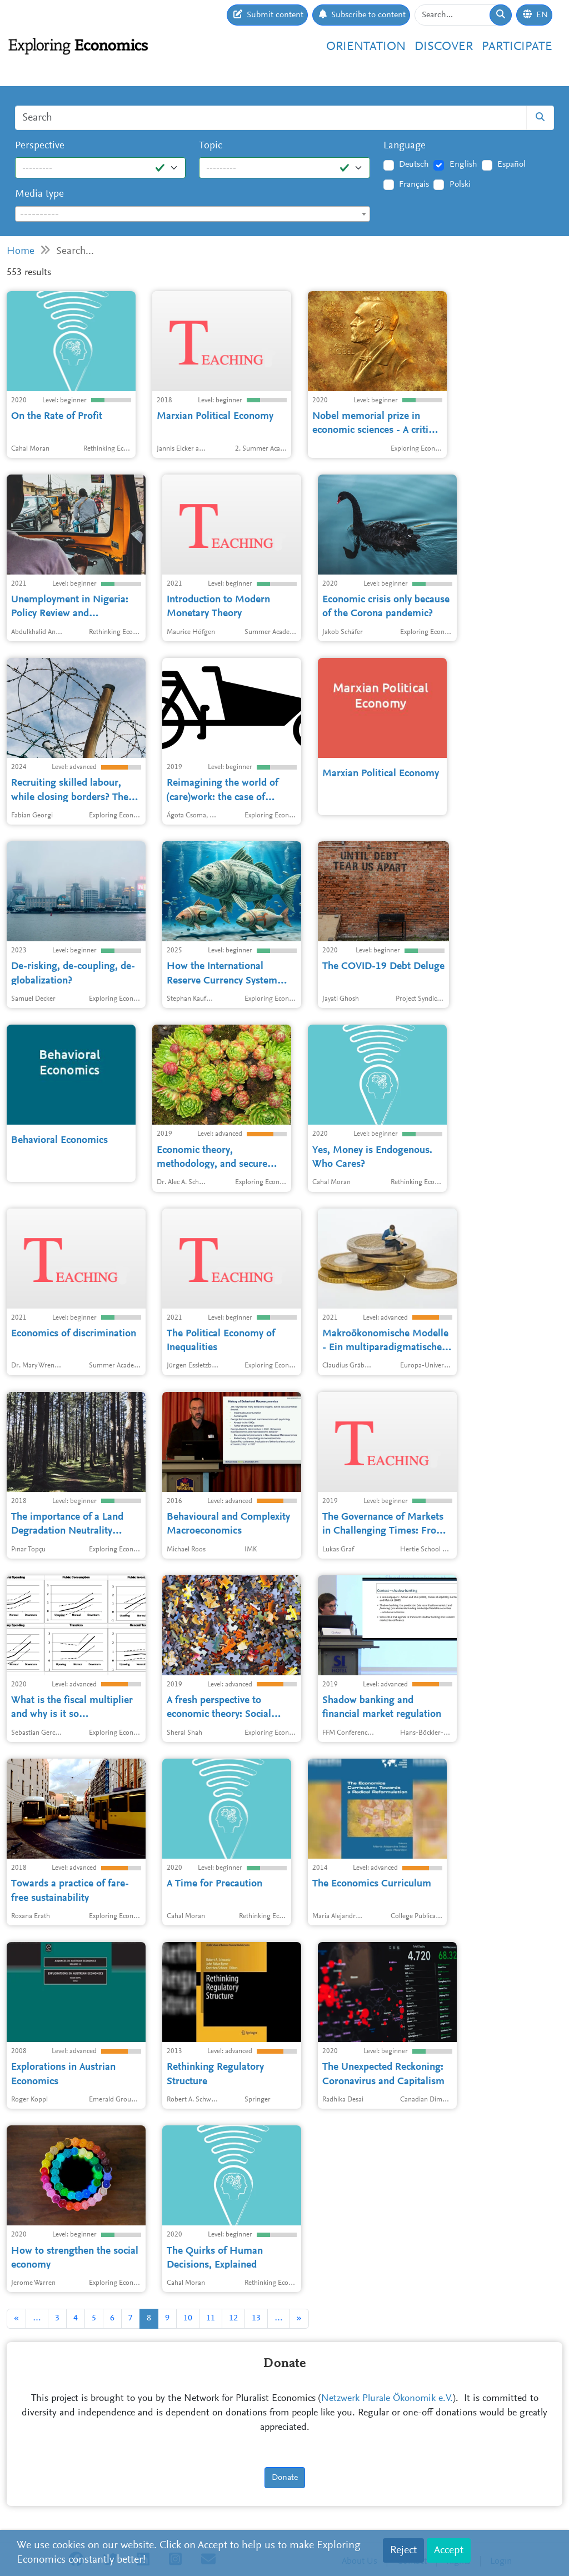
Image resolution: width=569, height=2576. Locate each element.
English (463, 164)
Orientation (366, 47)
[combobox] (192, 214)
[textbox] (193, 214)
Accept (448, 2550)
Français (414, 184)
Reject (403, 2550)
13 (256, 2318)
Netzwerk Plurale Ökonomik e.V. (387, 2399)
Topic (210, 146)
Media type (39, 194)
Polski (460, 184)
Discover (444, 47)
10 (187, 2318)
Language (404, 146)
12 (233, 2318)
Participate (517, 47)
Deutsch (414, 164)
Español (511, 164)
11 (210, 2318)
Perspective (39, 146)
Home (20, 251)
